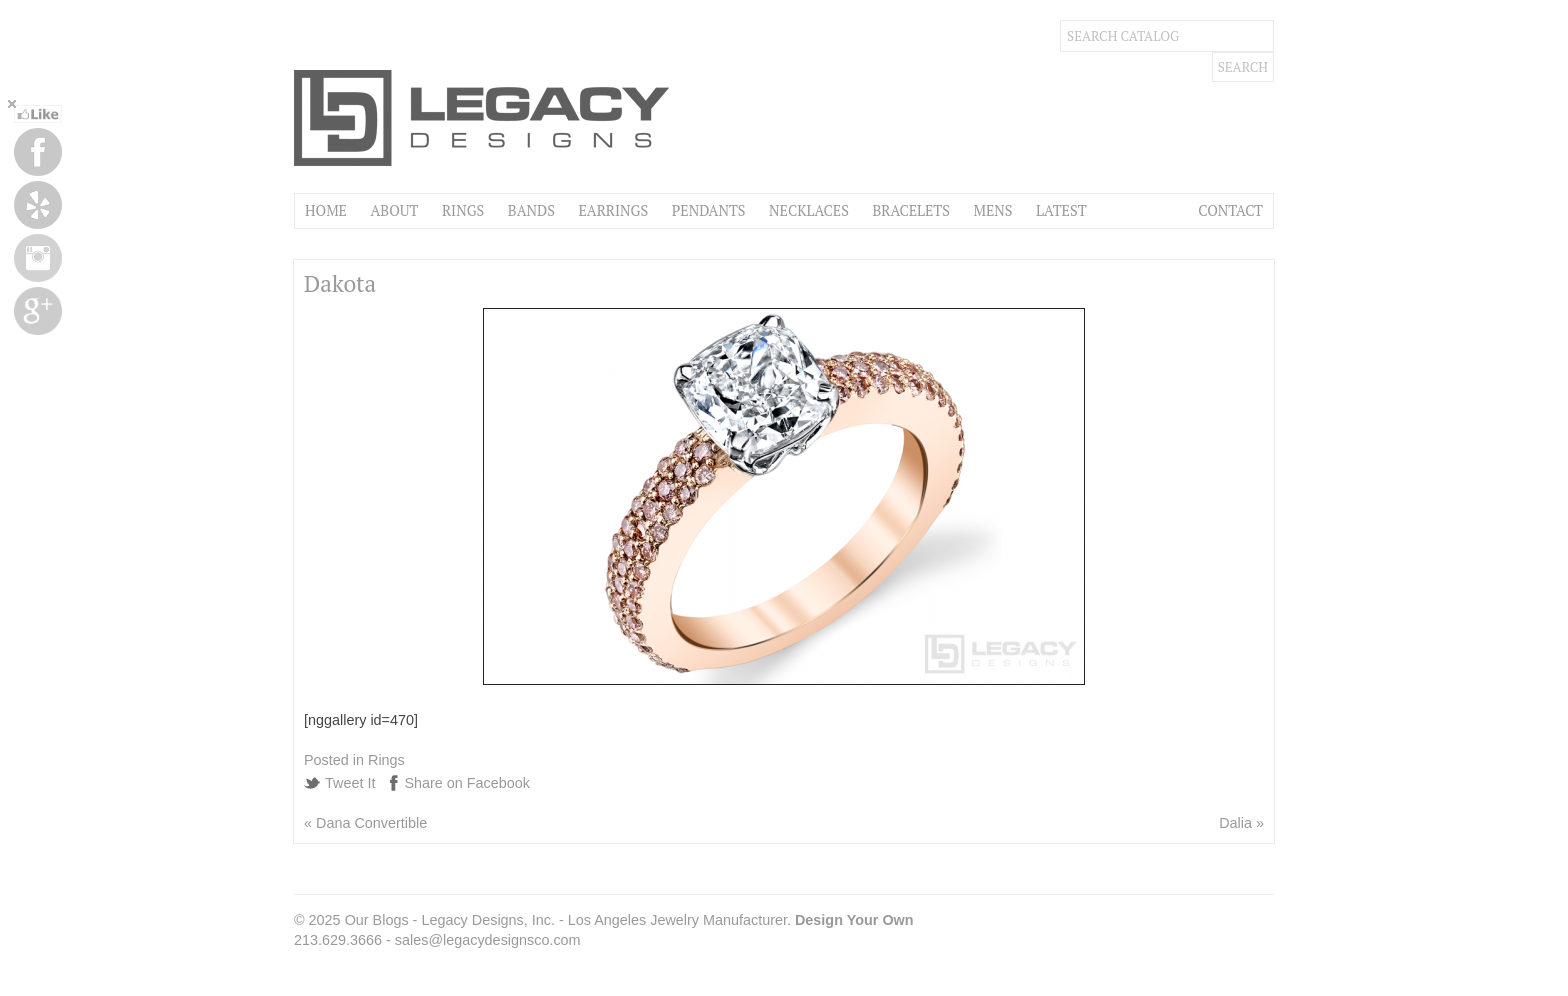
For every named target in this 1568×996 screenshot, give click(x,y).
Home (326, 210)
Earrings (613, 210)
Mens (992, 210)
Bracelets (911, 210)
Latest (1061, 210)
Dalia (1235, 823)
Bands (531, 210)
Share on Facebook (467, 783)
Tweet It (350, 783)
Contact (1230, 210)
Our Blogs (377, 920)
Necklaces (809, 210)
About (394, 210)
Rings (463, 210)
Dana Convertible (371, 823)
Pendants (709, 210)
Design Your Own (854, 920)
